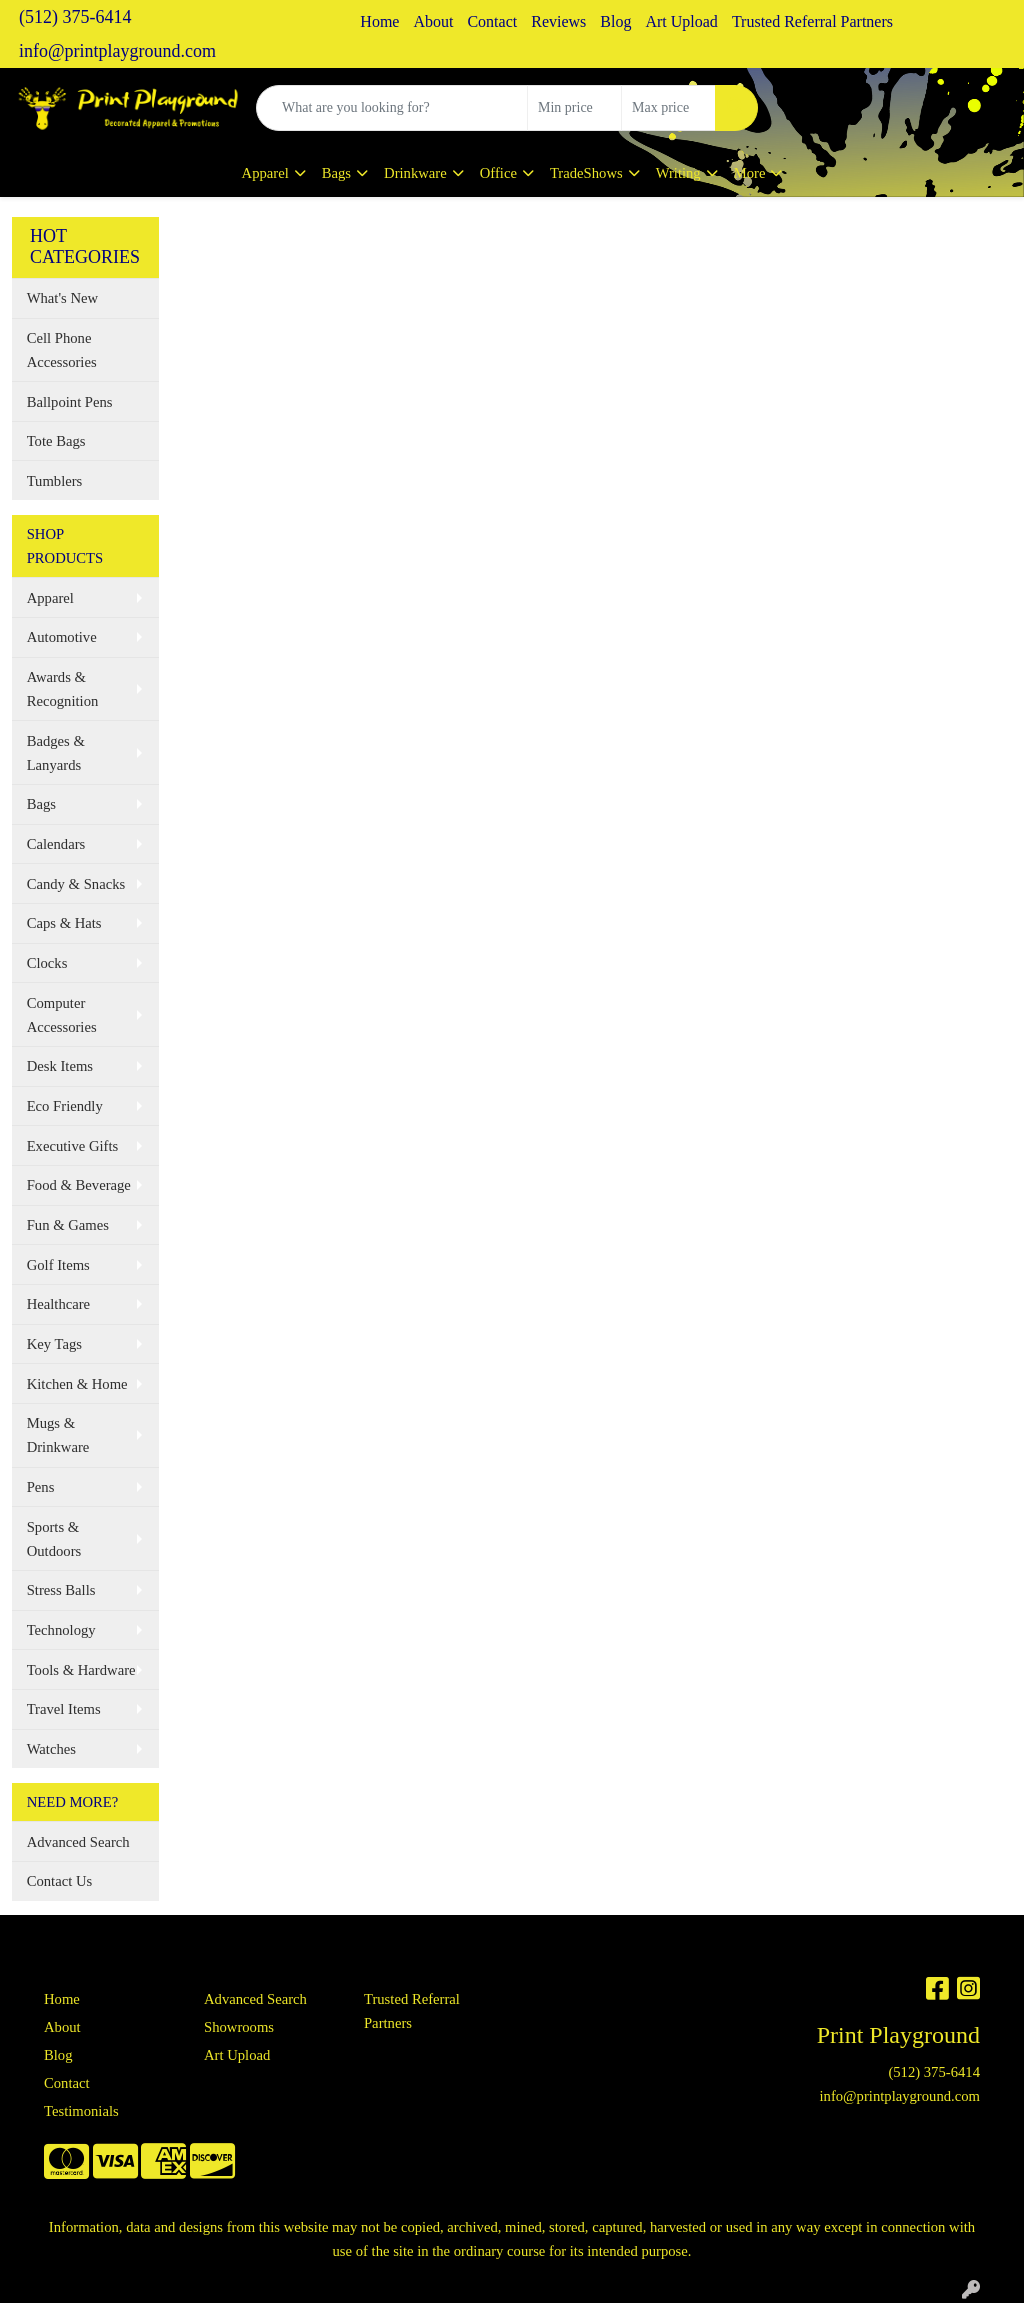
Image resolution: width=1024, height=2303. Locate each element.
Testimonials (81, 2111)
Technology (61, 1630)
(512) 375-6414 (75, 17)
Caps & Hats (64, 923)
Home (379, 21)
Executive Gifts (73, 1146)
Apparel (265, 173)
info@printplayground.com (117, 51)
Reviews (558, 21)
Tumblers (55, 481)
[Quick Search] (392, 108)
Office (498, 173)
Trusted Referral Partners (812, 21)
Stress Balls (61, 1590)
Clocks (47, 963)
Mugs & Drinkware (58, 1435)
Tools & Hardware (81, 1670)
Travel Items (64, 1709)
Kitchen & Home (77, 1384)
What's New (62, 298)
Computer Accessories (62, 1015)
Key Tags (54, 1344)
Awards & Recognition (63, 689)
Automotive (62, 637)
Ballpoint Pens (70, 402)
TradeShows (586, 173)
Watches (51, 1749)
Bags (336, 173)
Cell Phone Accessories (62, 350)
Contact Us (60, 1881)
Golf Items (58, 1265)
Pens (41, 1487)
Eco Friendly (65, 1106)
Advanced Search (78, 1842)
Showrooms (239, 2027)
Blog (615, 21)
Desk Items (60, 1066)
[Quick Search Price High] (668, 108)
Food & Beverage (79, 1185)
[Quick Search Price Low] (574, 108)
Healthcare (58, 1304)
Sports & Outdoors (54, 1539)
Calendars (56, 844)
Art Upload (681, 21)
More (750, 173)
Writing (678, 173)
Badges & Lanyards (56, 753)
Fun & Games (68, 1225)
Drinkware (415, 173)
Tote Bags (56, 441)
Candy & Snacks (76, 884)
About (433, 21)
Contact (492, 21)
